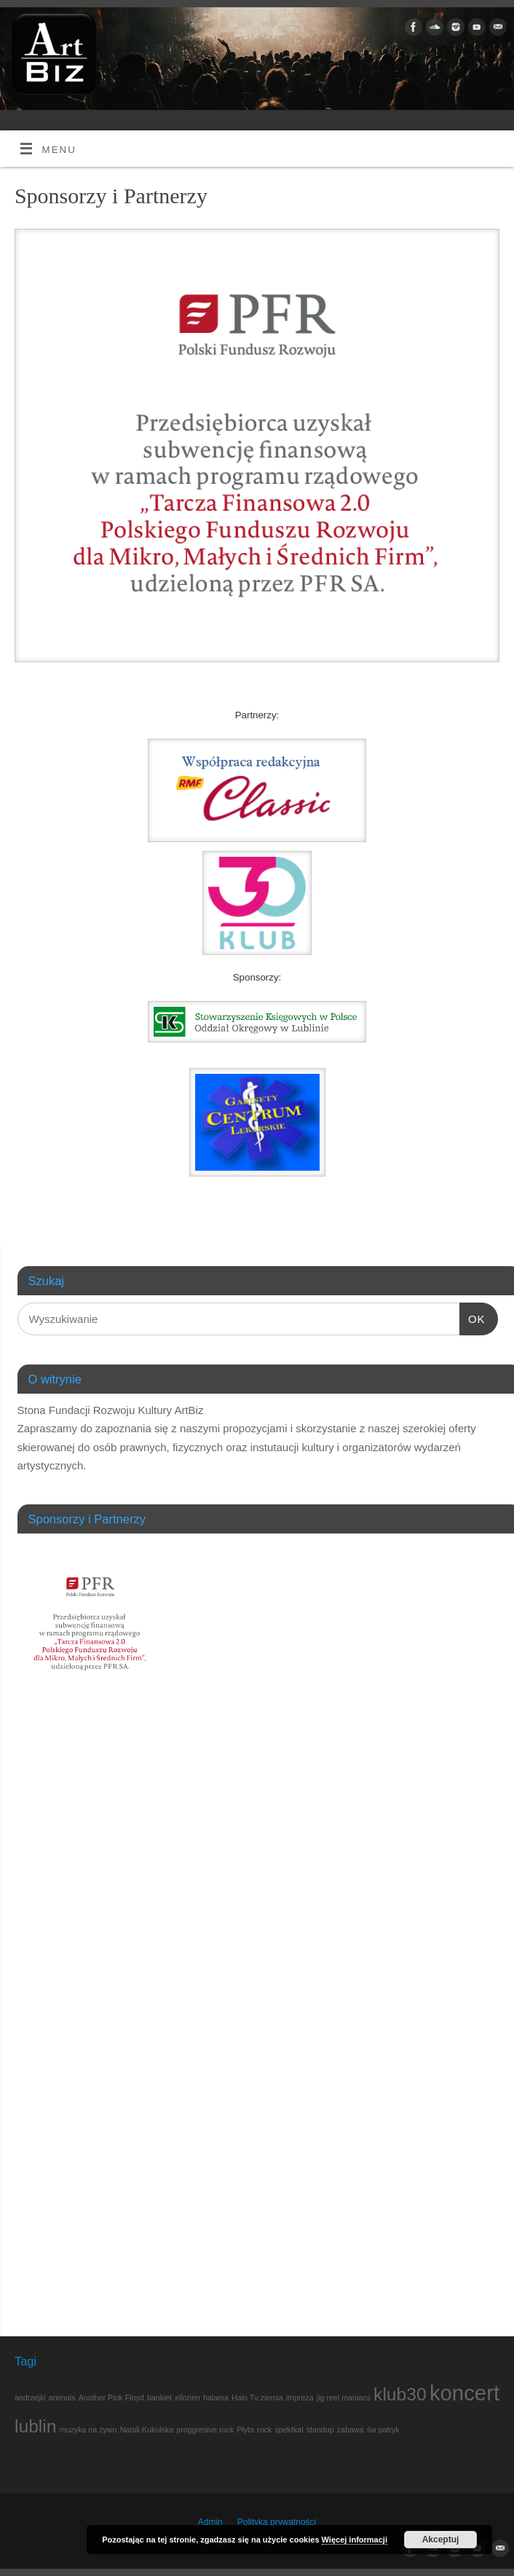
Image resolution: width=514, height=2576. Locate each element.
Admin (210, 2522)
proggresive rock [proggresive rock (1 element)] (205, 2429)
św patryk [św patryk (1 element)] (383, 2429)
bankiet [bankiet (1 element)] (159, 2397)
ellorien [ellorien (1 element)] (187, 2397)
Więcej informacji (354, 2539)
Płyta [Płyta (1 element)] (245, 2429)
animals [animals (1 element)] (62, 2397)
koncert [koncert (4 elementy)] (464, 2393)
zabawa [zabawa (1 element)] (350, 2429)
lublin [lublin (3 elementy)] (36, 2426)
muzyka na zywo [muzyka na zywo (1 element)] (88, 2429)
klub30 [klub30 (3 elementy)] (400, 2394)
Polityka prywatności (276, 2522)
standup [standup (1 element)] (320, 2429)
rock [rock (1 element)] (264, 2429)
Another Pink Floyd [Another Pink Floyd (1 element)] (111, 2397)
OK (472, 1319)
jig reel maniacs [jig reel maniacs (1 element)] (344, 2397)
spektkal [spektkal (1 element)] (288, 2429)
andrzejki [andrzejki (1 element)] (30, 2397)
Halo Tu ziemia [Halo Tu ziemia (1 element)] (257, 2397)
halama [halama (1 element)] (216, 2397)
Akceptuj (440, 2539)
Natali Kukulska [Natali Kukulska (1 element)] (146, 2429)
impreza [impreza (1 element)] (300, 2397)
